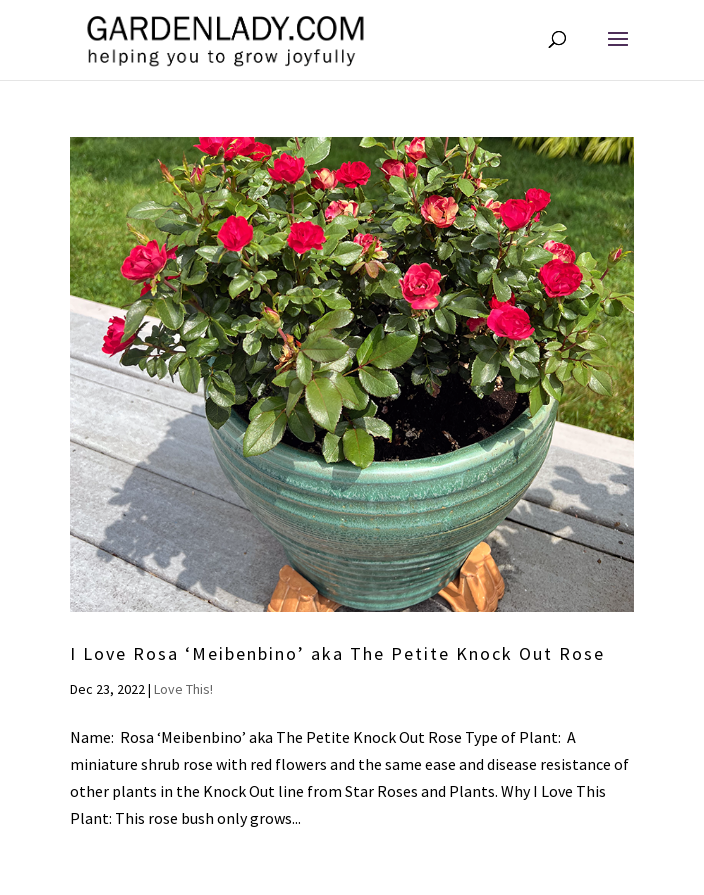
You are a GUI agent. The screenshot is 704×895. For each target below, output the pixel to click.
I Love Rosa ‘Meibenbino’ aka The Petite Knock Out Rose (337, 653)
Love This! (183, 689)
